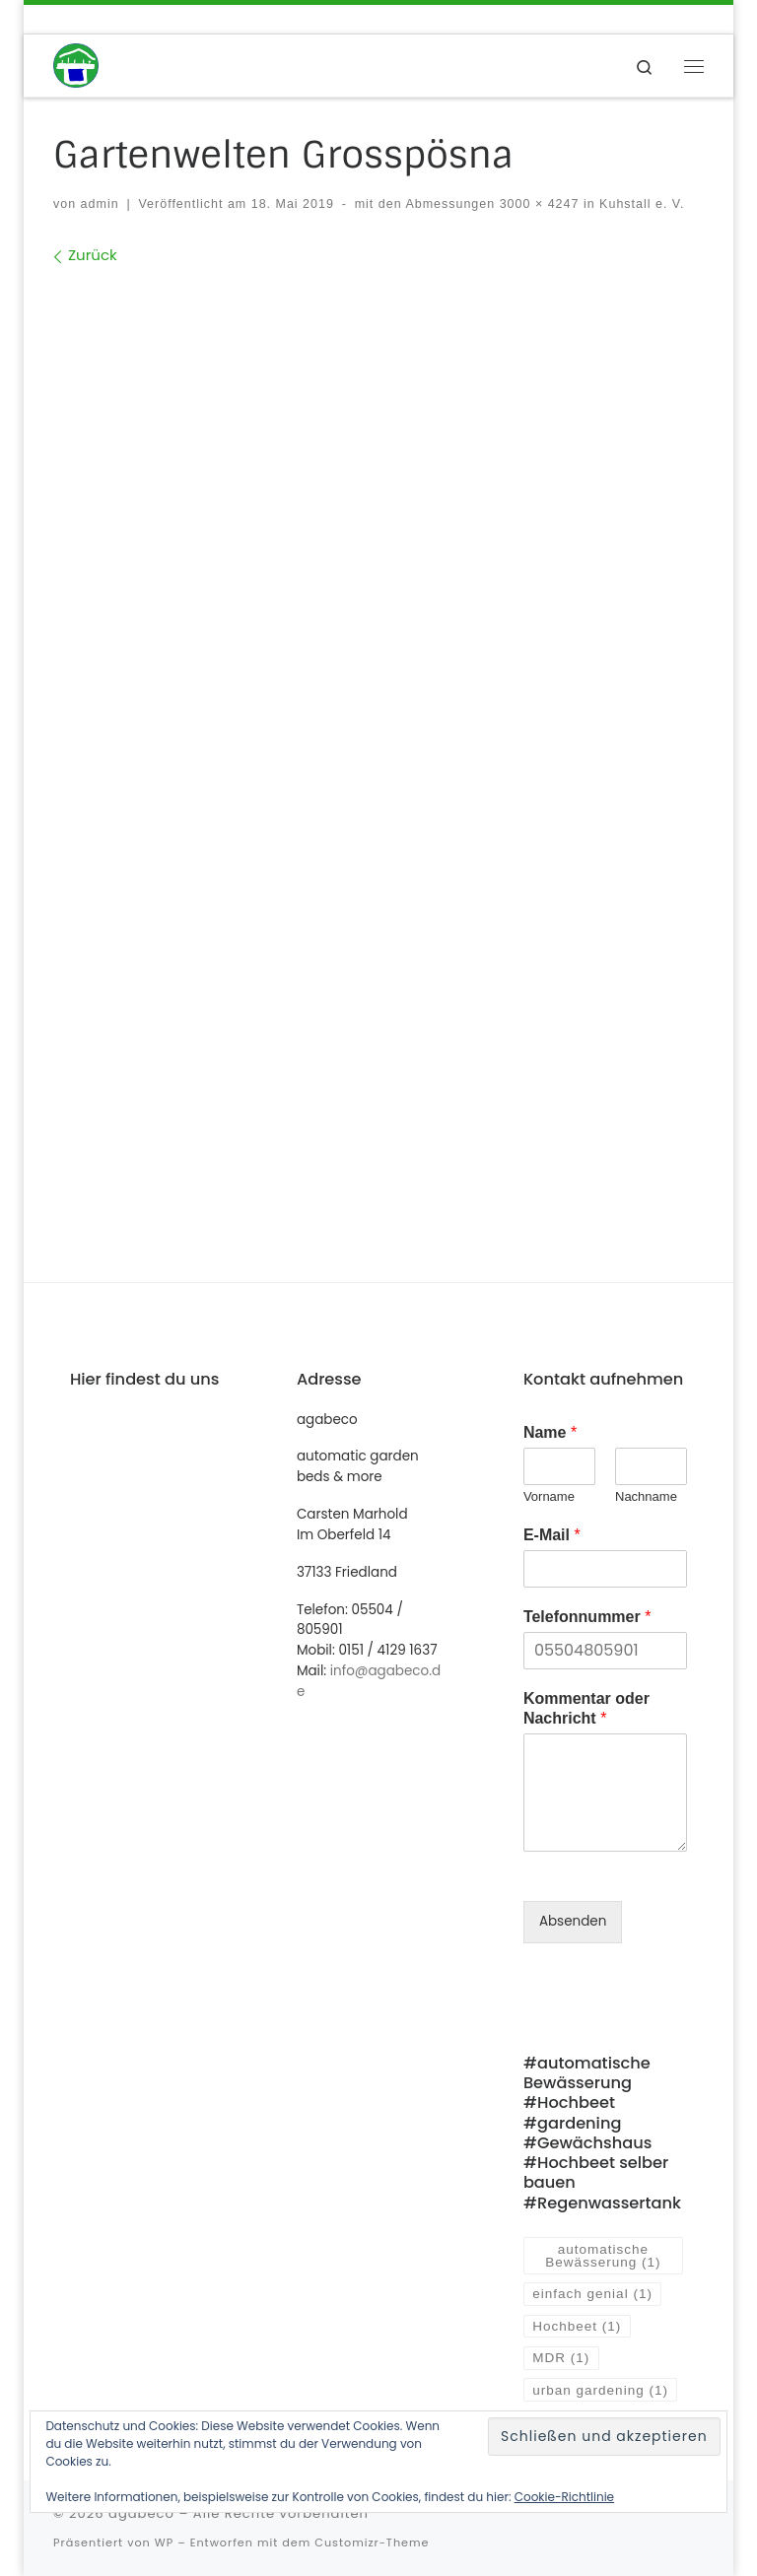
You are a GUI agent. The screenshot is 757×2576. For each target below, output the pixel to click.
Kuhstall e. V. (640, 204)
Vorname (549, 1496)
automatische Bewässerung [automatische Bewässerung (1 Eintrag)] (602, 2256)
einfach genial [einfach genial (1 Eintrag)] (592, 2293)
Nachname (646, 1496)
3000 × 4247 (537, 204)
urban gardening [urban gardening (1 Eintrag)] (600, 2390)
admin (100, 204)
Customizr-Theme (371, 2542)
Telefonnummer (587, 1616)
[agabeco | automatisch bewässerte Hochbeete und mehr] (76, 64)
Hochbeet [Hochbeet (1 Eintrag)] (576, 2326)
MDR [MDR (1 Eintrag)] (560, 2357)
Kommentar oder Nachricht (586, 1709)
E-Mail (552, 1534)
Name (550, 1432)
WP (164, 2542)
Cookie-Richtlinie (564, 2496)
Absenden (572, 1921)
